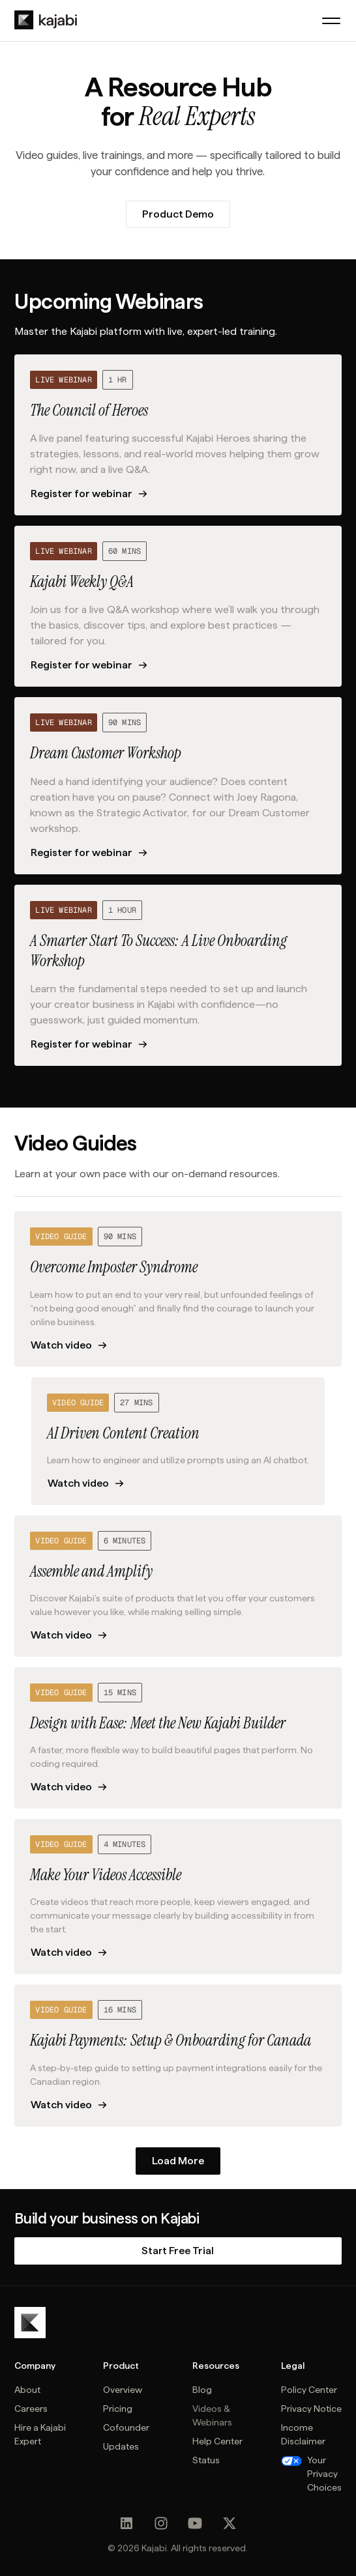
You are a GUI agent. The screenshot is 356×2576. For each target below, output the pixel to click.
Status (206, 2460)
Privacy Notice (311, 2408)
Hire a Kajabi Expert (40, 2434)
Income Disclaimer (303, 2434)
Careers (31, 2408)
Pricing (117, 2408)
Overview (122, 2389)
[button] (331, 20)
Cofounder (126, 2427)
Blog (202, 2389)
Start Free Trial (177, 2250)
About (27, 2389)
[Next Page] (178, 2161)
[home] (45, 20)
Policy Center (309, 2389)
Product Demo (178, 214)
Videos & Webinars (212, 2415)
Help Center (217, 2441)
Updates (121, 2446)
